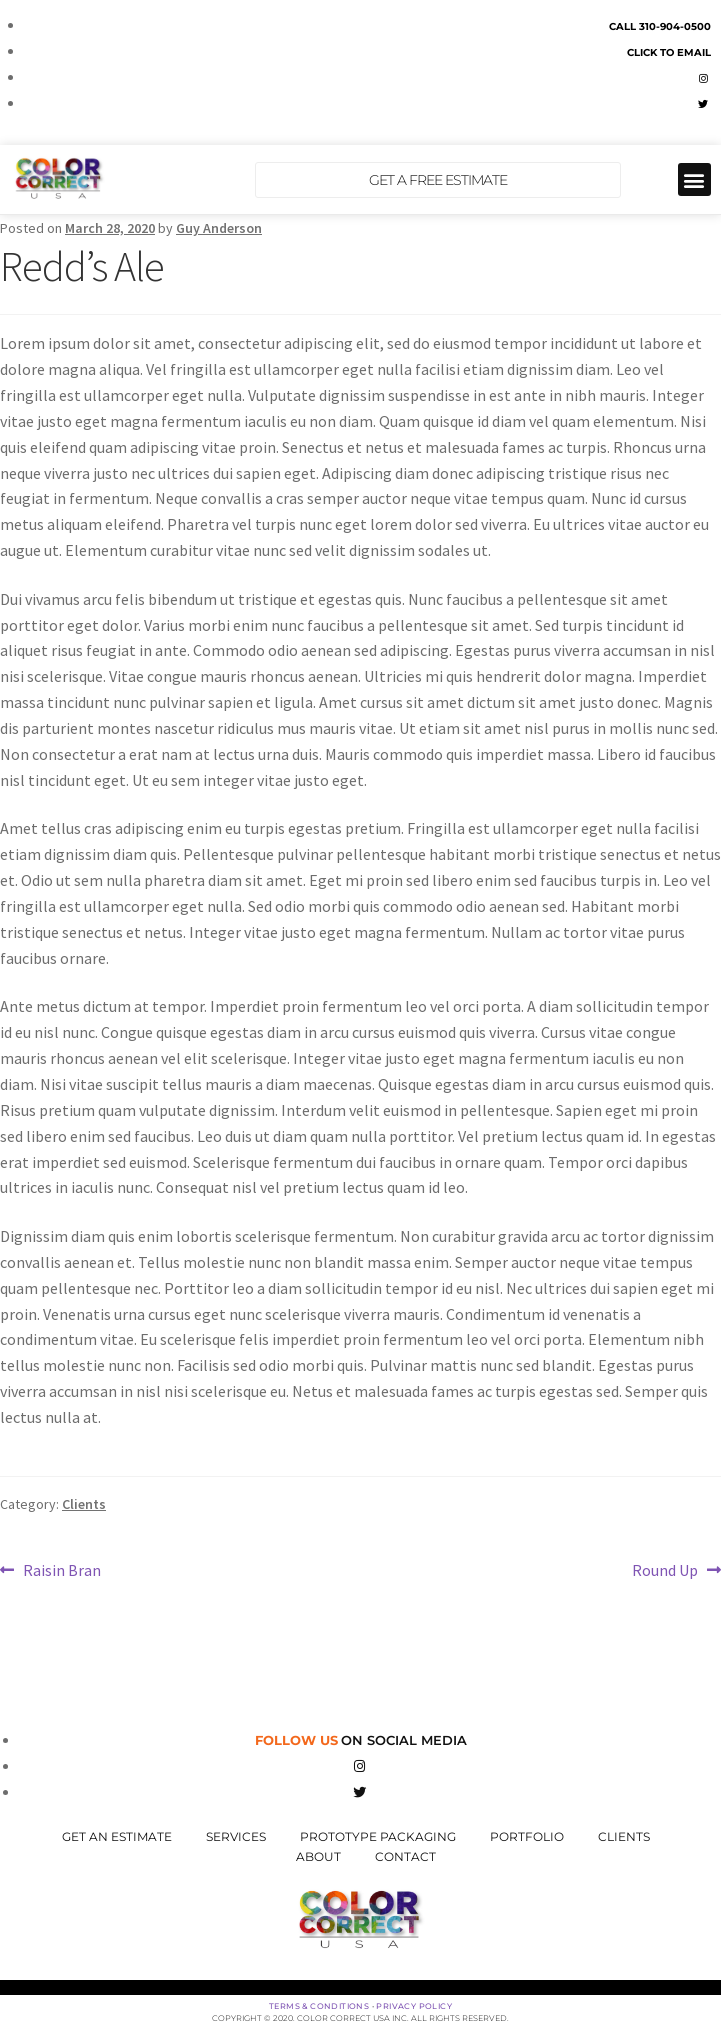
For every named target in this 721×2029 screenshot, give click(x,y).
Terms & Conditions (319, 2006)
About (318, 1856)
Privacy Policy (414, 2006)
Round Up (665, 1569)
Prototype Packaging (378, 1836)
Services (236, 1836)
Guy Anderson (219, 228)
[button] (694, 179)
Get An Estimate (117, 1836)
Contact (405, 1856)
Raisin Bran (61, 1569)
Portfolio (527, 1836)
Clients (84, 1504)
